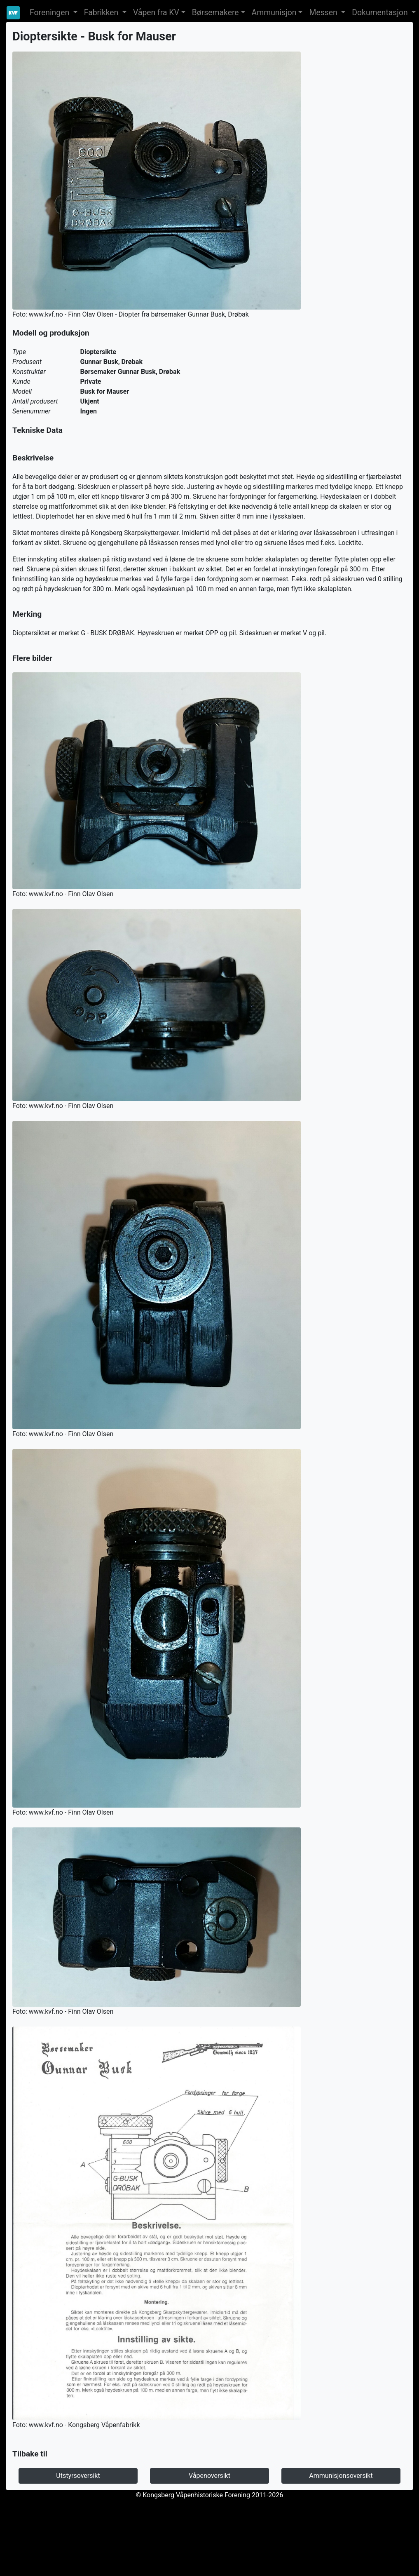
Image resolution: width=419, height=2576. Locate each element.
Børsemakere (215, 12)
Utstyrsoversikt (78, 2476)
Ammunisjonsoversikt (340, 2476)
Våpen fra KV (156, 12)
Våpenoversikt (209, 2476)
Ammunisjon (274, 12)
